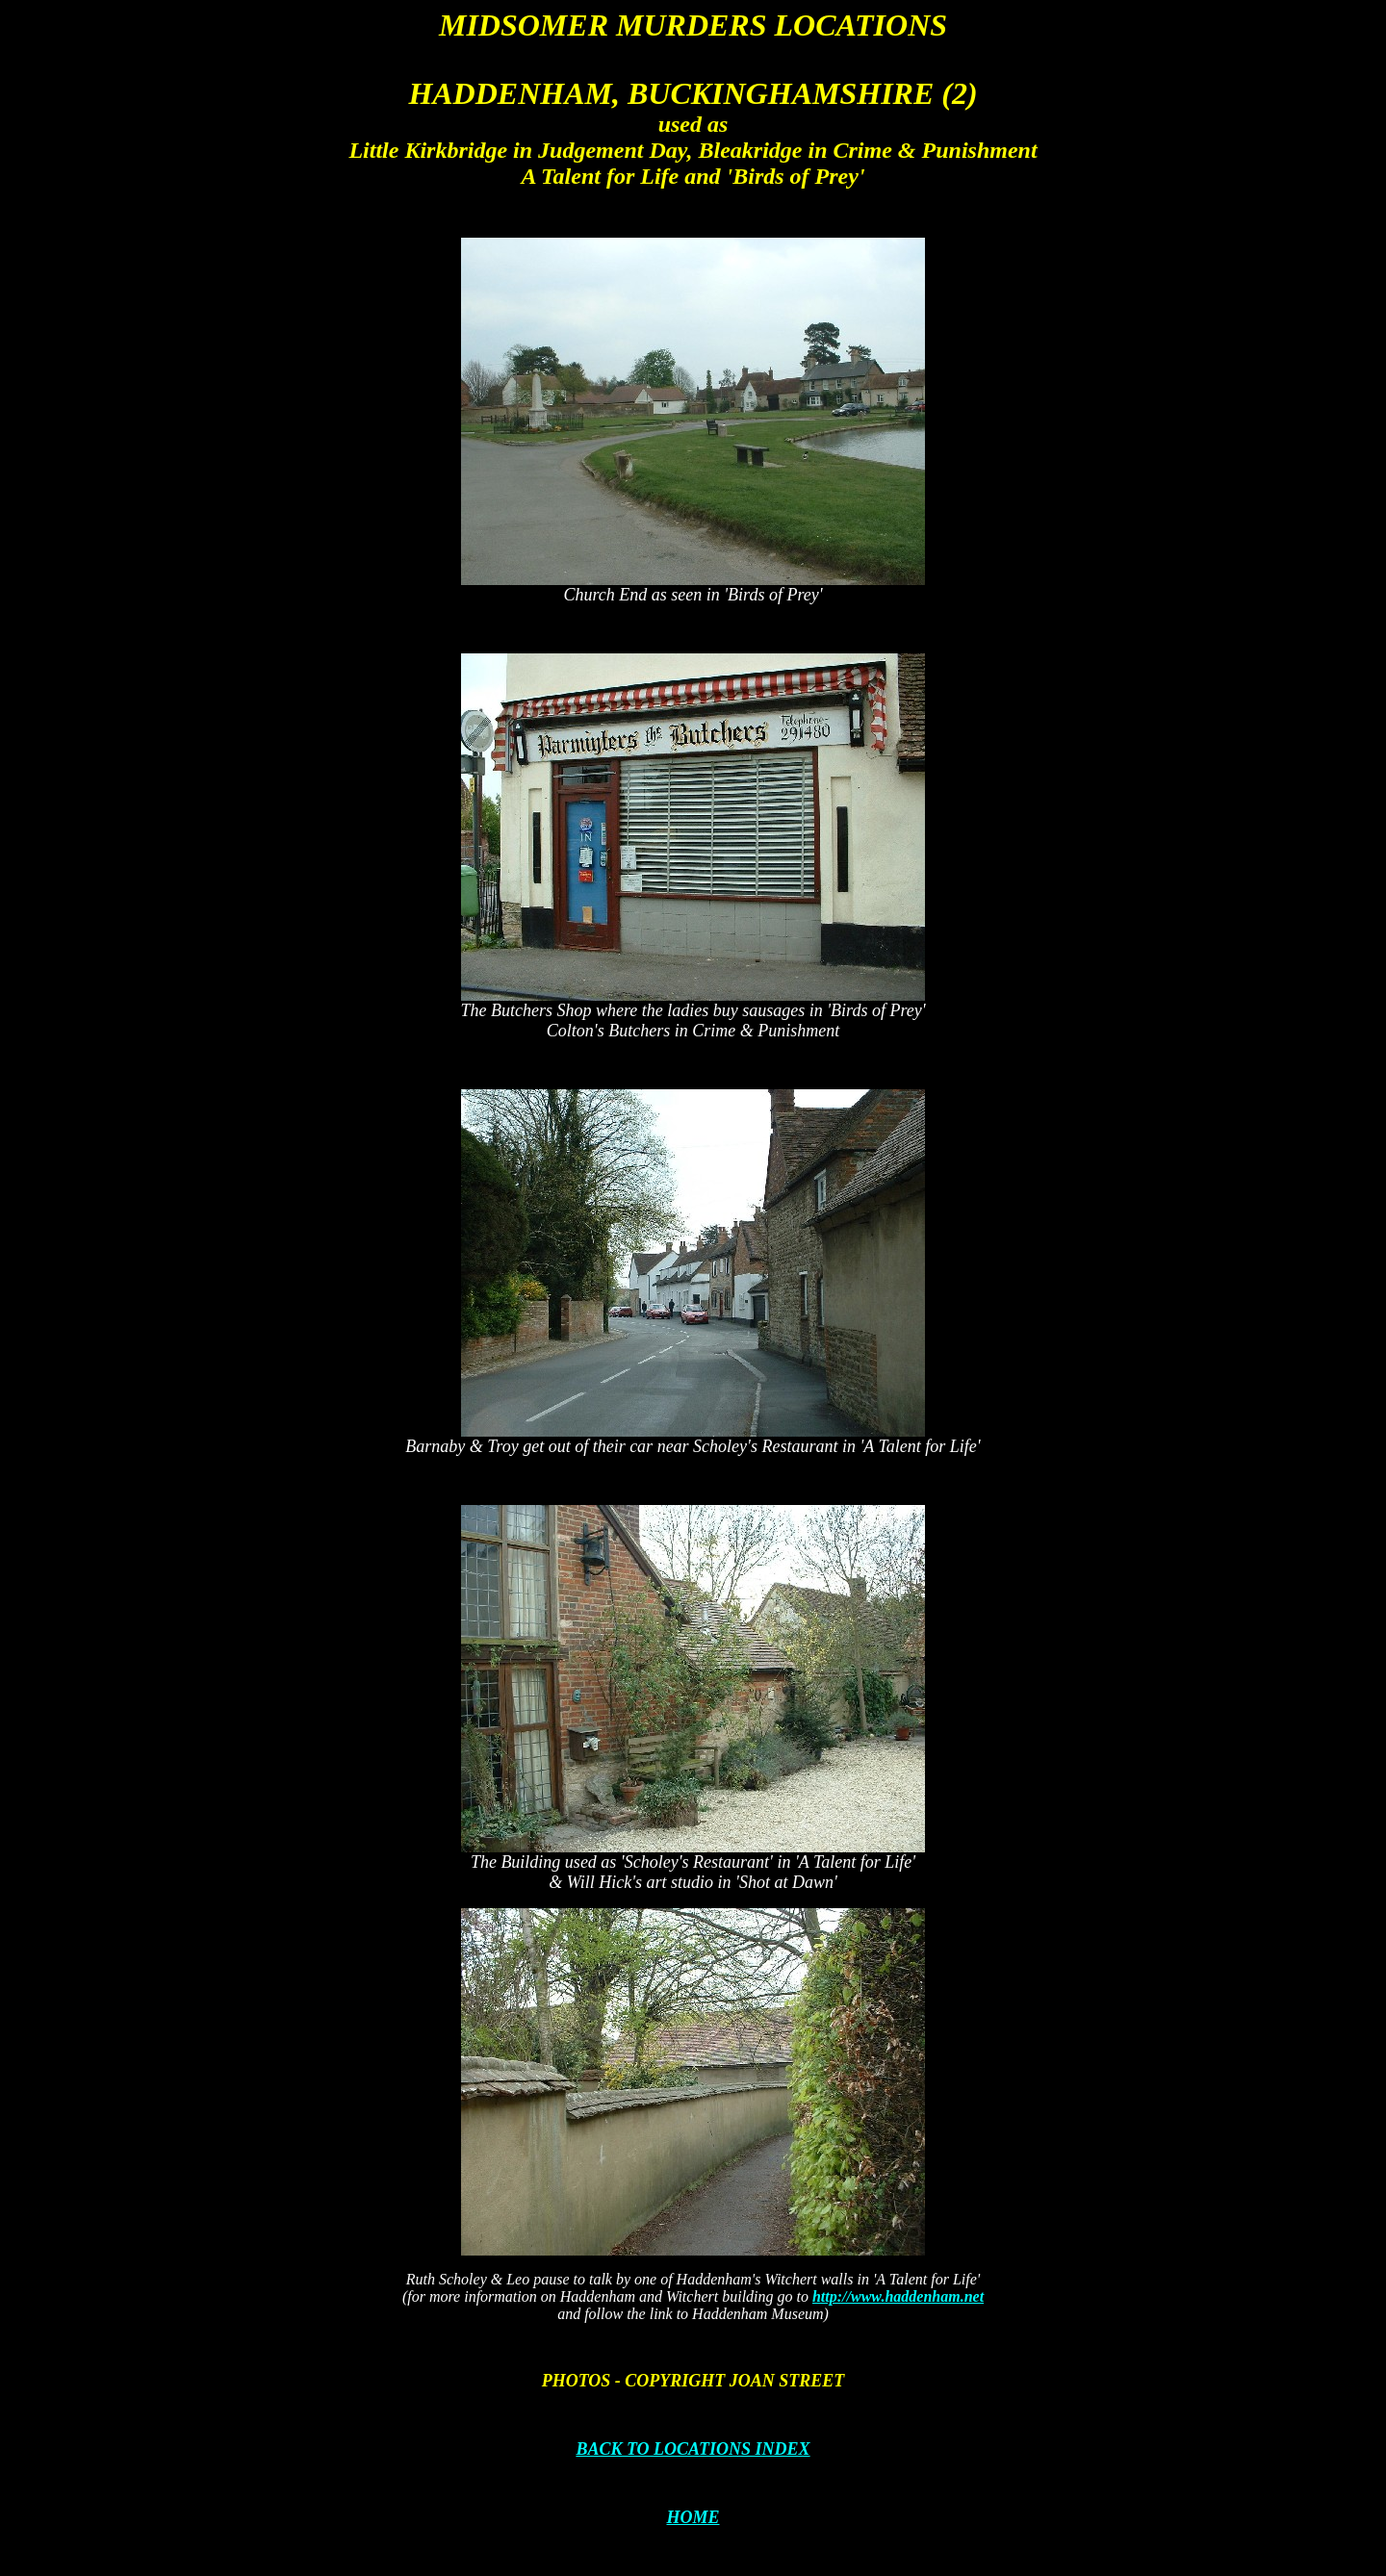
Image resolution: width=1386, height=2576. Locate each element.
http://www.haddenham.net (898, 2296)
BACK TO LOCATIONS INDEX (692, 2449)
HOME (692, 2517)
